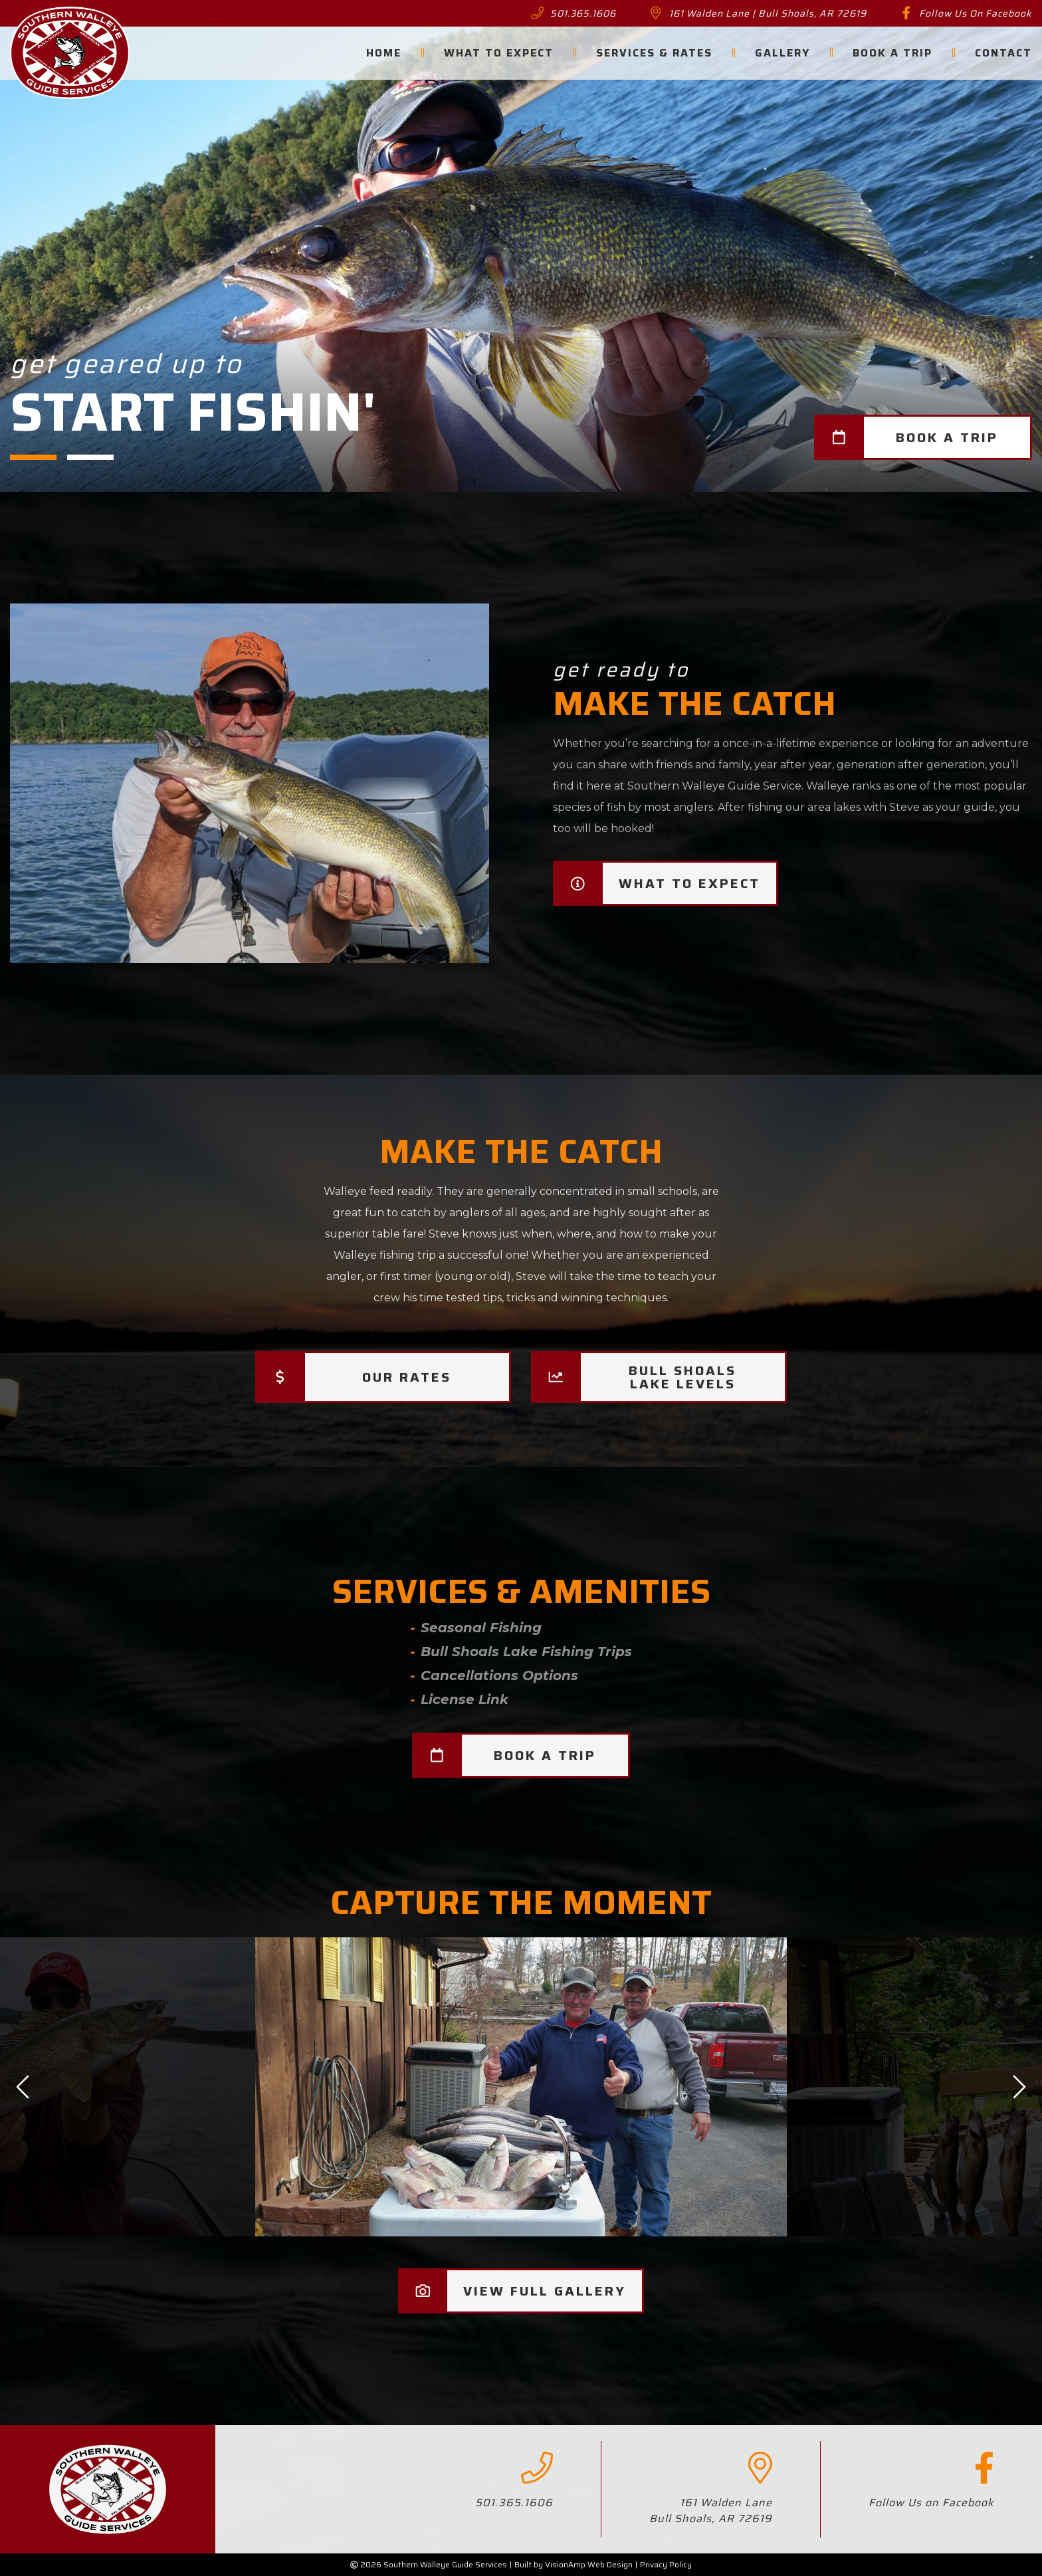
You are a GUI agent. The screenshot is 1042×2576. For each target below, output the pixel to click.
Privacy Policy (666, 2564)
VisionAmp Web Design (589, 2564)
